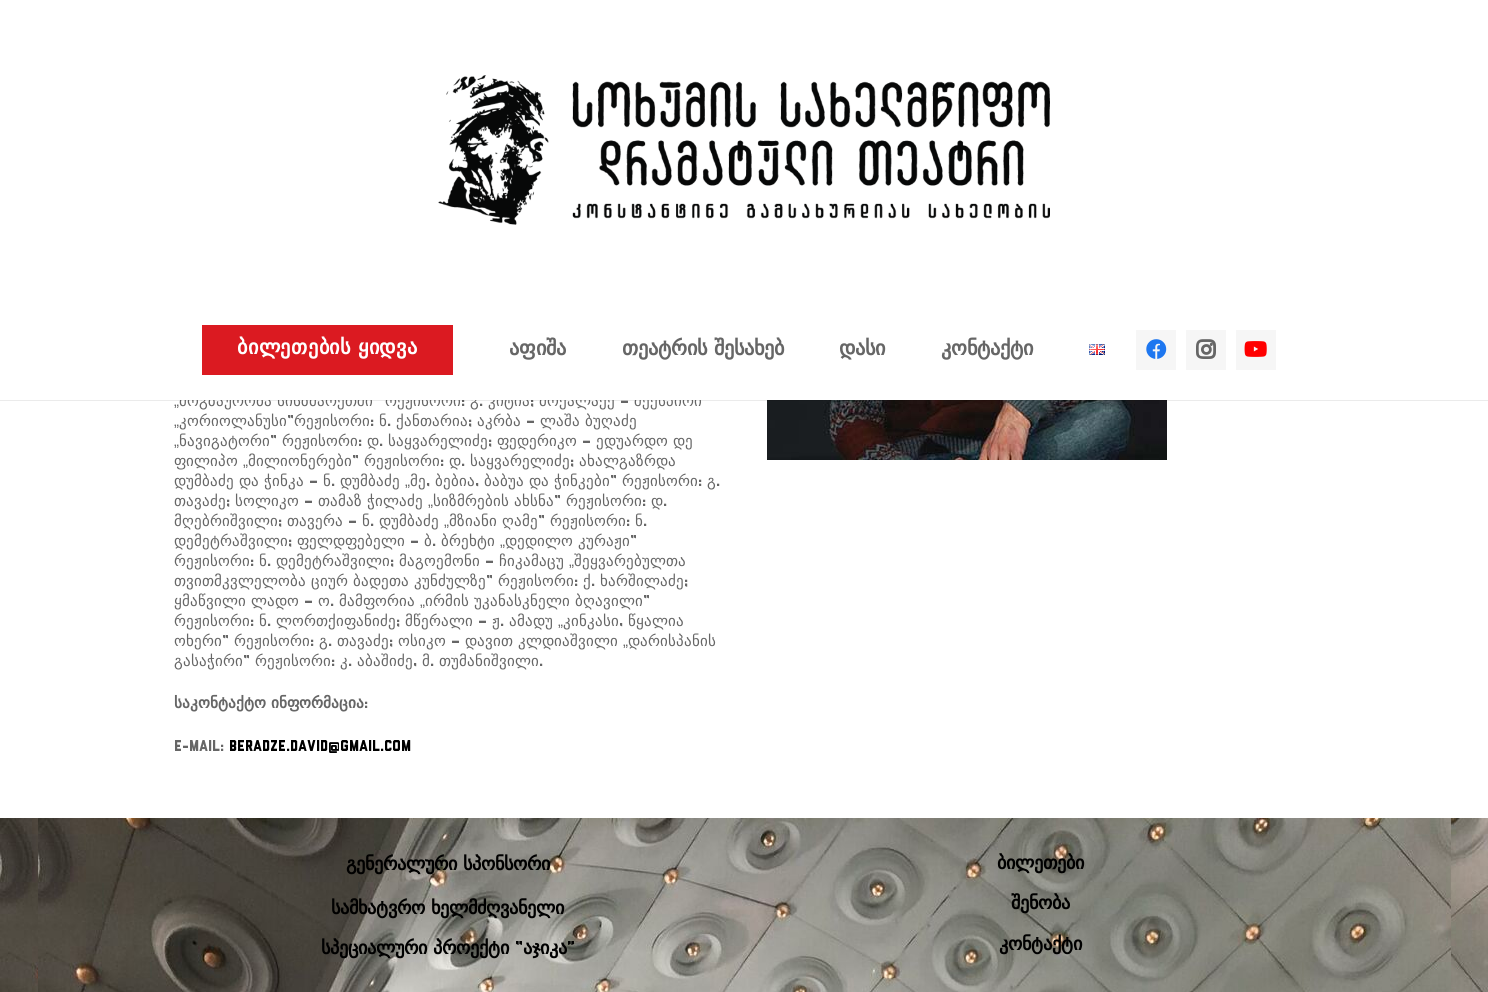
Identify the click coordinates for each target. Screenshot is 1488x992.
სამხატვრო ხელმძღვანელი (447, 909)
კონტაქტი (1040, 945)
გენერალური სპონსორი (448, 865)
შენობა (1040, 904)
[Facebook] (1156, 350)
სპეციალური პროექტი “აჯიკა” (448, 949)
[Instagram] (1206, 350)
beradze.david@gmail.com (320, 747)
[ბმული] (744, 150)
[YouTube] (1256, 350)
